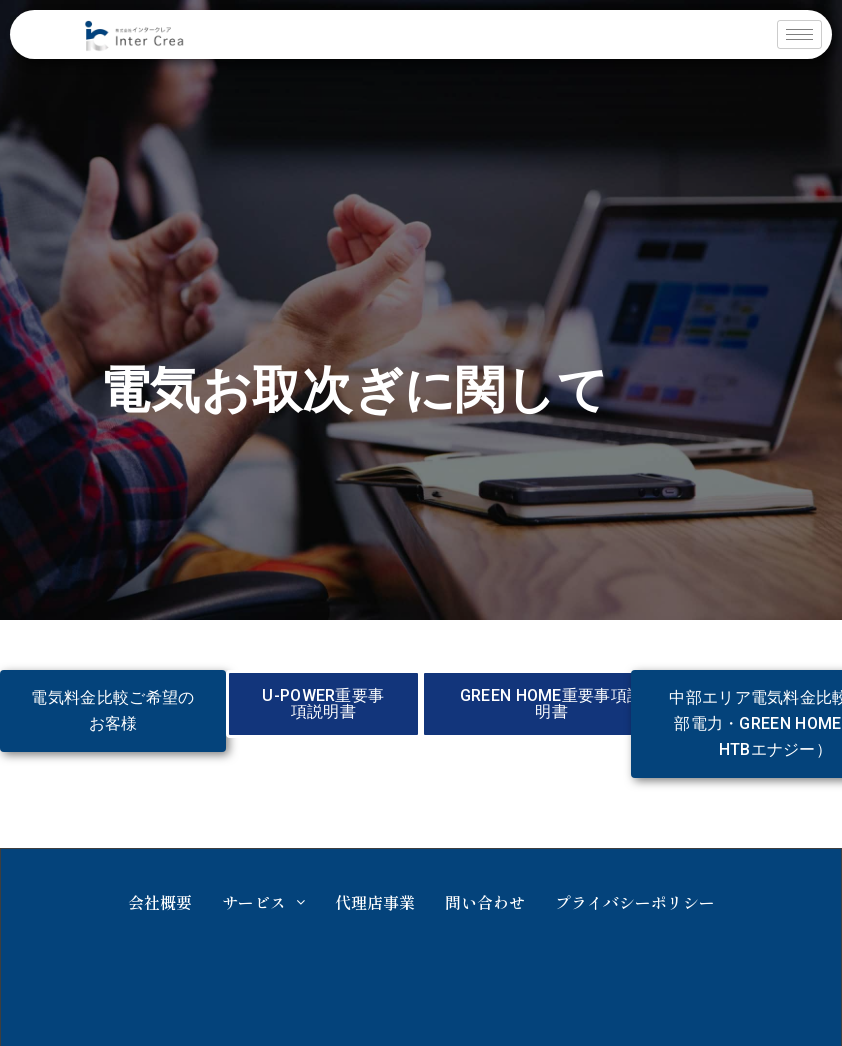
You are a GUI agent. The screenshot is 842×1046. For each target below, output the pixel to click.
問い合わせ (485, 902)
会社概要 (160, 902)
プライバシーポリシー (635, 902)
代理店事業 (375, 902)
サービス (263, 902)
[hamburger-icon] (799, 34)
